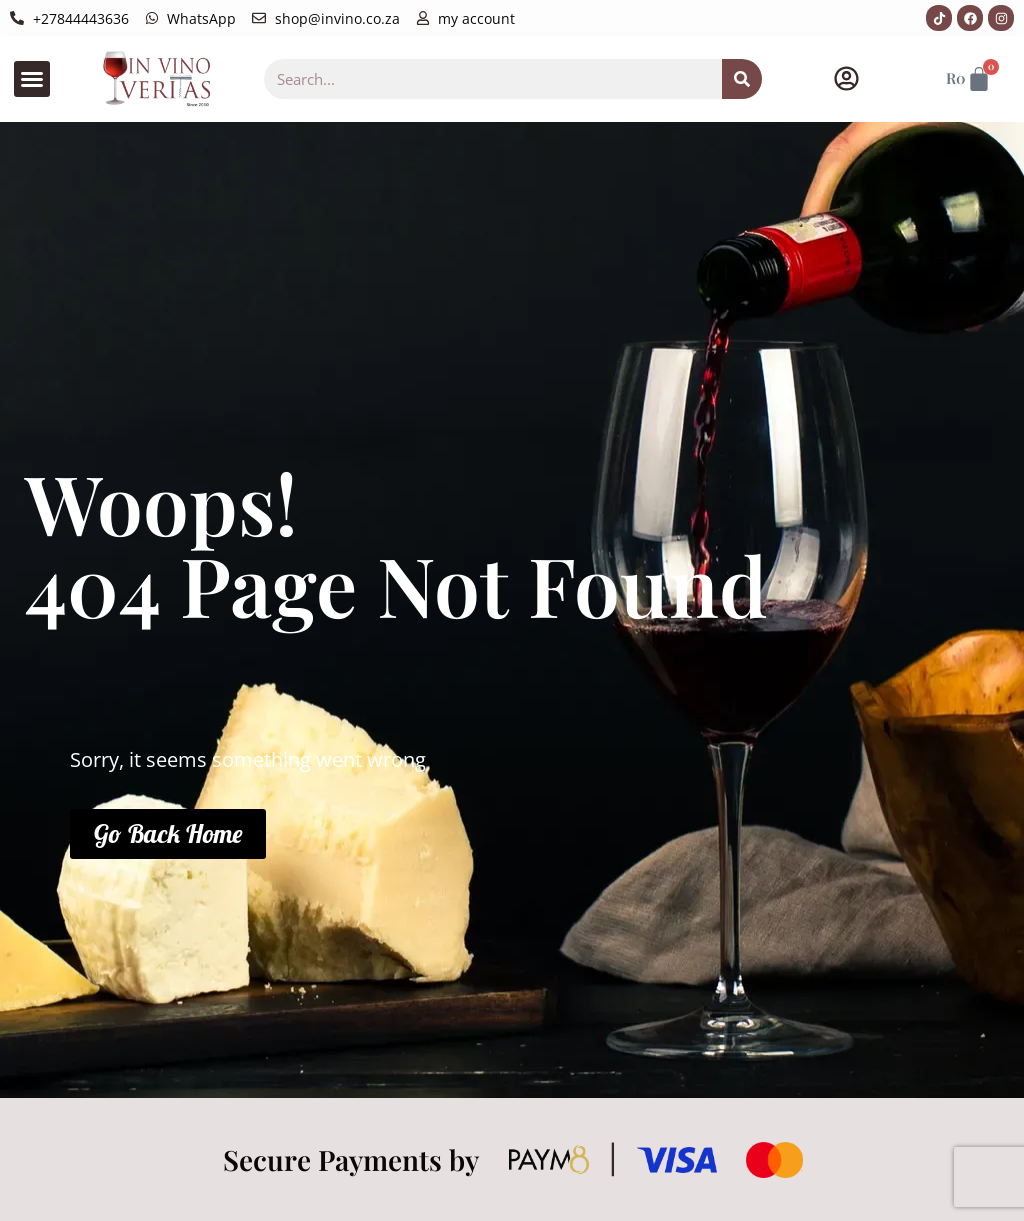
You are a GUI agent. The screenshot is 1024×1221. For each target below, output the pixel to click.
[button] (32, 79)
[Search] (742, 79)
